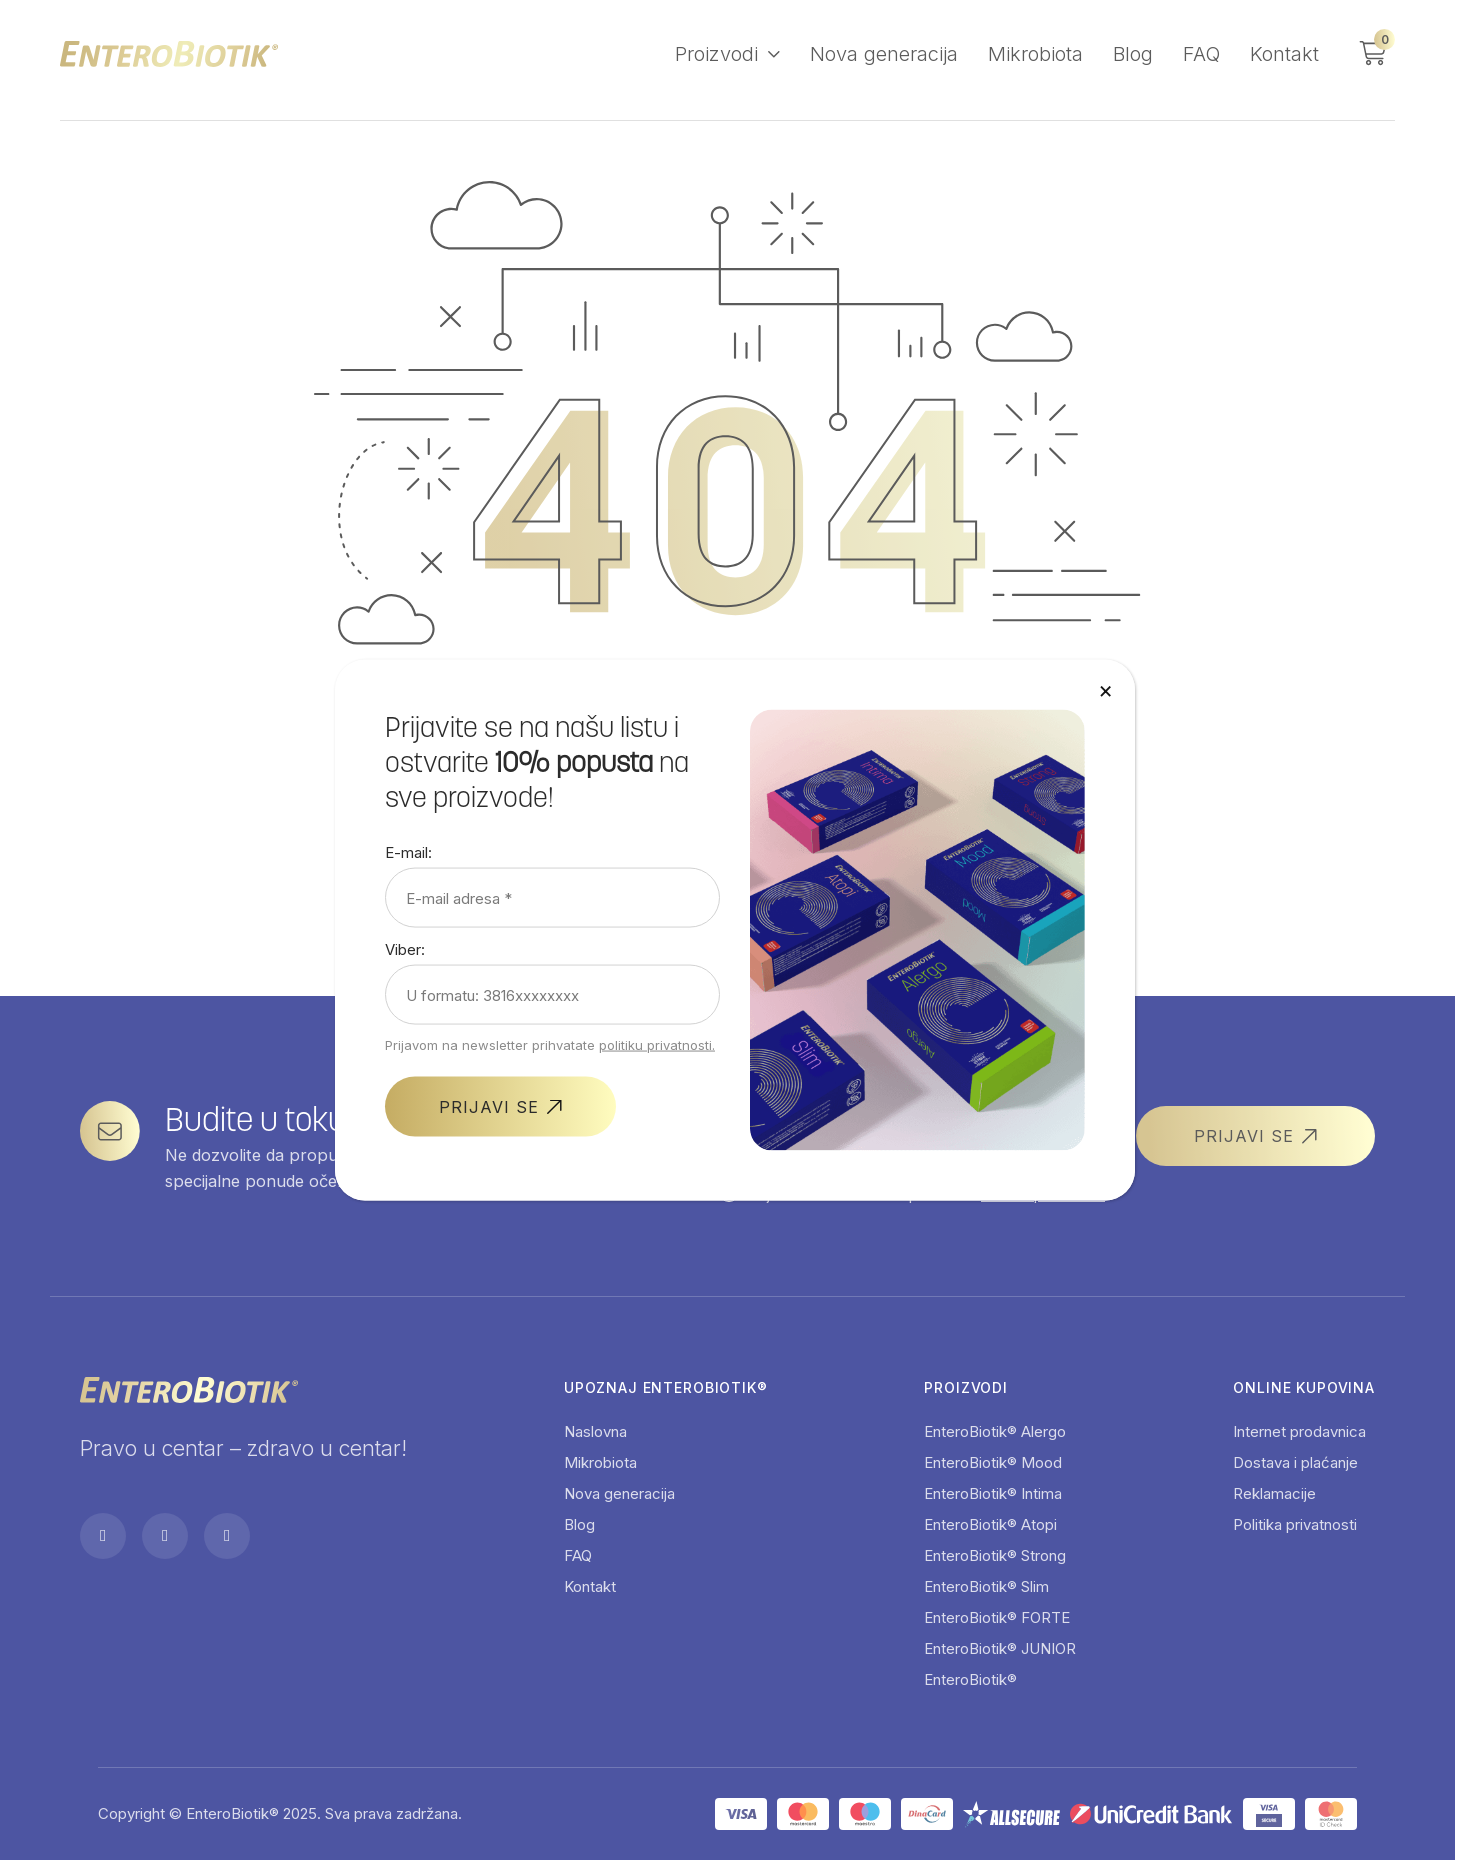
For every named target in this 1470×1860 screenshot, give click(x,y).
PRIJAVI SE (489, 1107)
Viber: (405, 949)
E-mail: (408, 852)
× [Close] (1105, 690)
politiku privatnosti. (657, 1045)
